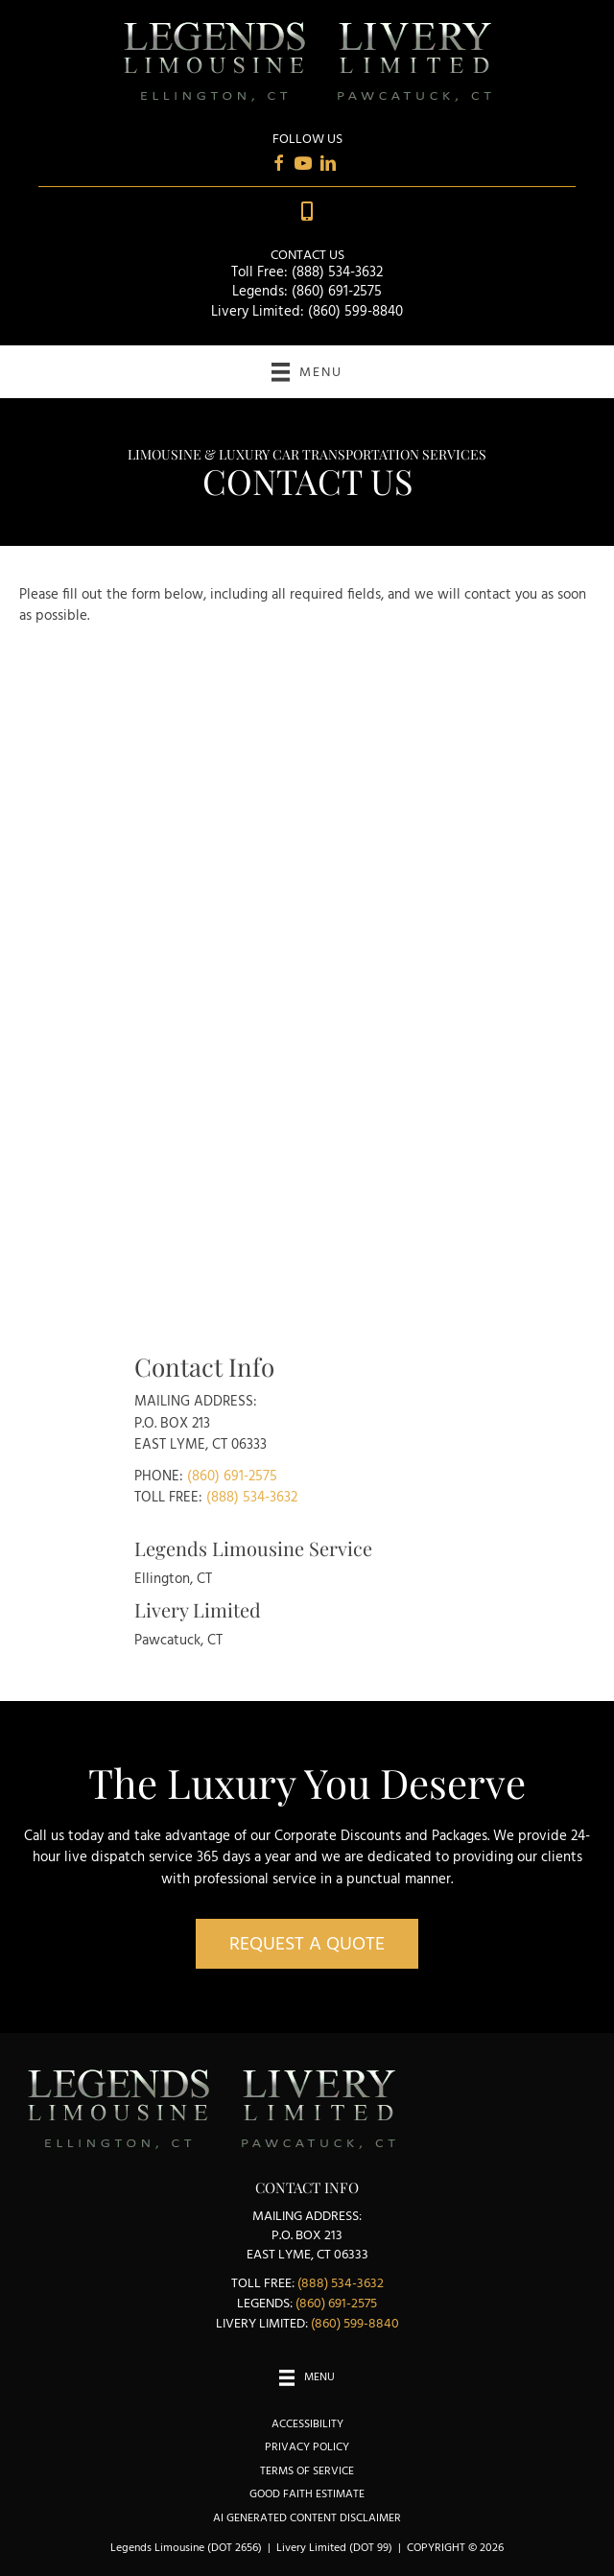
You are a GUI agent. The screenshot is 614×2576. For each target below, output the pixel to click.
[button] (307, 1944)
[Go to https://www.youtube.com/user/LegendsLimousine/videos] (303, 166)
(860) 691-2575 (337, 291)
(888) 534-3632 (337, 272)
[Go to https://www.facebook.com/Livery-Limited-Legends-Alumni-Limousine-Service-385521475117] (278, 166)
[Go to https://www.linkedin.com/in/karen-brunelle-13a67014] (328, 166)
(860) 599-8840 (355, 311)
